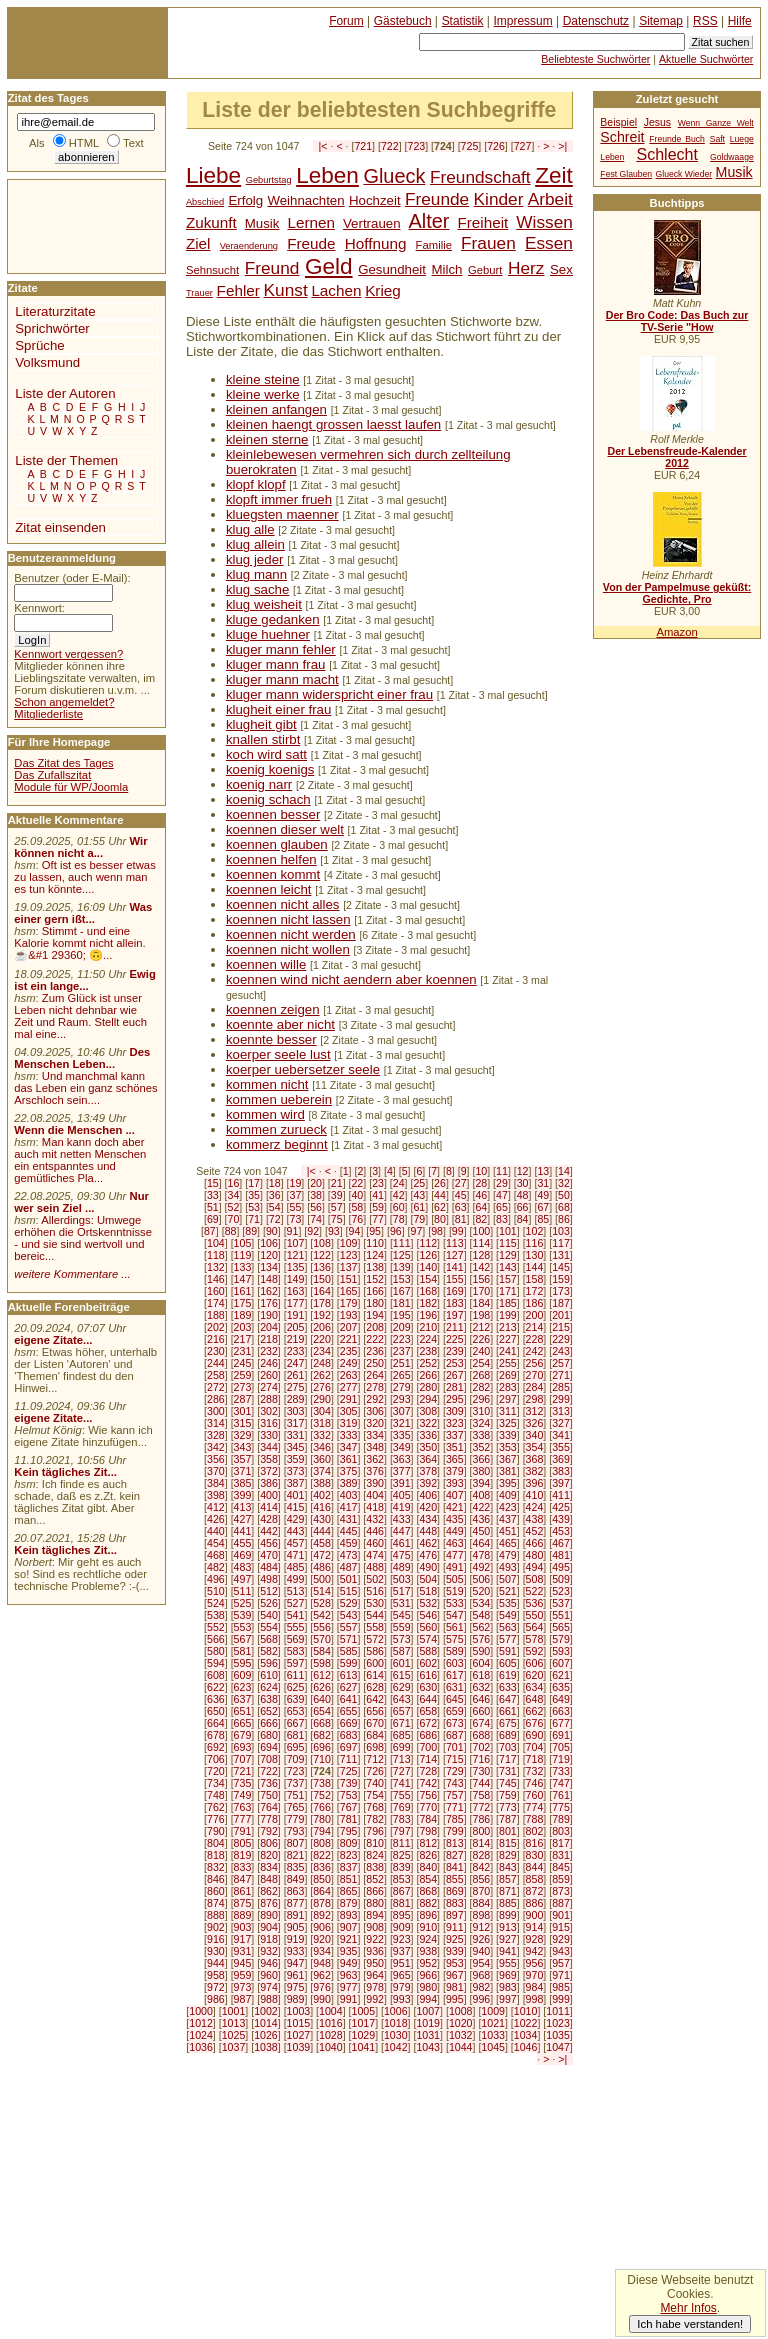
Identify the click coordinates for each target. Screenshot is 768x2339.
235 (349, 1351)
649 (561, 1699)
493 (508, 1567)
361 (349, 1459)
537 (561, 1603)
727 (523, 146)
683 (349, 1735)
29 (502, 1183)
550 (535, 1615)
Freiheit (482, 222)
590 (482, 1651)
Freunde (437, 199)
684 (375, 1735)
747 (561, 1783)
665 (243, 1723)
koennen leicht (269, 889)
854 (428, 1879)
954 (482, 1963)
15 (213, 1183)
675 (508, 1723)
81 (461, 1219)
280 (428, 1387)
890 (269, 1915)
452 (535, 1531)
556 (322, 1627)
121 (296, 1255)
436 (482, 1519)
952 (428, 1963)
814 (482, 1843)
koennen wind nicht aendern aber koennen (351, 979)
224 (428, 1339)
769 (402, 1807)
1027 (299, 2035)
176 (269, 1303)
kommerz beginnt (277, 1144)
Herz (526, 268)
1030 (396, 2035)
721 (363, 146)
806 (269, 1843)
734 (216, 1783)
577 (508, 1639)
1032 (461, 2035)
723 (417, 146)
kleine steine (263, 379)
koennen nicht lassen (288, 919)
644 (428, 1699)
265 (402, 1375)
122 (322, 1255)
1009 (493, 2011)
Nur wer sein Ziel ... (81, 1202)
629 (402, 1687)
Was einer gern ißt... (83, 913)
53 (254, 1207)
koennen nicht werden (291, 934)
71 (254, 1219)
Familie (434, 245)
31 (543, 1183)
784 (428, 1819)
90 (272, 1231)
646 (482, 1699)
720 (216, 1771)
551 (561, 1615)
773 (508, 1807)
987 (243, 1999)
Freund (272, 268)
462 (428, 1543)
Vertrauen (372, 223)
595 (243, 1663)
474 (375, 1555)
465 (508, 1543)
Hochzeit (375, 200)
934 (322, 1951)
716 (482, 1759)
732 (535, 1771)
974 (269, 1987)
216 (216, 1339)
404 (375, 1495)
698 (375, 1747)
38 (316, 1195)
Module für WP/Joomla (71, 787)
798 (428, 1831)
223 (402, 1339)
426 (216, 1519)
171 (508, 1291)
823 (349, 1855)
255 (508, 1363)
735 (243, 1783)
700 (428, 1747)
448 (428, 1531)
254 (482, 1363)
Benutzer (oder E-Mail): (72, 578)
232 (269, 1351)
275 (296, 1387)
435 (455, 1519)
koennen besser (273, 814)
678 (216, 1735)
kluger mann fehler (281, 649)
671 (402, 1723)
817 (561, 1843)
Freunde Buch (677, 139)
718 (535, 1759)
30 (523, 1183)
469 (243, 1555)
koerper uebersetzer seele (303, 1069)
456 (269, 1543)
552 (216, 1627)
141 (455, 1267)
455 (243, 1543)
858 (535, 1879)
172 (535, 1291)
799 (455, 1831)
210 (428, 1327)
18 (275, 1183)
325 (508, 1423)
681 (296, 1735)
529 (349, 1603)
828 (482, 1855)
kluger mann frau (276, 664)
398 (216, 1495)
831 (561, 1855)
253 (455, 1363)
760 (535, 1795)
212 (482, 1327)
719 (561, 1759)
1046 (526, 2047)
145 (561, 1267)
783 (402, 1819)
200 (535, 1315)
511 (243, 1591)
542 (322, 1615)
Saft (717, 139)
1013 (234, 2023)
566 (216, 1639)
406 (428, 1495)
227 (508, 1339)
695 (296, 1747)
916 (216, 1939)
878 (322, 1903)
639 (296, 1699)
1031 (428, 2035)
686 (428, 1735)
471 (296, 1555)
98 (437, 1231)
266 (428, 1375)
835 (296, 1867)
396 (535, 1483)
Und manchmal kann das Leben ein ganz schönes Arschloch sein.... (85, 1088)
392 (428, 1483)
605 (508, 1663)
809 (349, 1843)
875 (243, 1903)
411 (561, 1495)
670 (375, 1723)
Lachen (336, 290)
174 (216, 1303)
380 (482, 1471)
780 (322, 1819)
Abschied (205, 202)
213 (508, 1327)
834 (269, 1867)
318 (322, 1423)
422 (482, 1507)
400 (269, 1495)
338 (482, 1435)
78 (399, 1219)
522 (535, 1591)
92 (313, 1231)
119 (243, 1255)
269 (508, 1375)
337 (455, 1435)
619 (508, 1675)
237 (402, 1351)
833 (243, 1867)
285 (561, 1387)
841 (455, 1867)
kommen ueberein (279, 1099)
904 (269, 1927)
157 (508, 1279)
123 (349, 1255)
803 (561, 1831)
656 (375, 1711)
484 (269, 1567)
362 (375, 1459)
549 (508, 1615)
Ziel (198, 243)
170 (482, 1291)
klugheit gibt (261, 724)
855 (455, 1879)
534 (482, 1603)
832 (216, 1867)
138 (375, 1267)
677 (561, 1723)
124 (375, 1255)
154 (428, 1279)
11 (502, 1171)
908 (375, 1927)
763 (243, 1807)
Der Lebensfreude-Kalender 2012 (676, 457)
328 (216, 1435)
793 (296, 1831)
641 (349, 1699)
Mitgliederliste (48, 714)
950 (375, 1963)
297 (508, 1399)
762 (216, 1807)
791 (243, 1831)
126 (428, 1255)
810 (375, 1843)
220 (322, 1339)
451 (508, 1531)
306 (375, 1411)
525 (243, 1603)
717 (508, 1759)
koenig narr (259, 784)
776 (216, 1819)
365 (455, 1459)
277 (349, 1387)
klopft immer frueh (279, 499)
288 (269, 1399)
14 (564, 1171)
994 (428, 1999)
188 (216, 1315)
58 (357, 1207)
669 (349, 1723)
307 (402, 1411)
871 (508, 1891)
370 (216, 1471)
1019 (428, 2023)
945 (243, 1963)
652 (269, 1711)
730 (482, 1771)
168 (428, 1291)
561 (455, 1627)
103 (561, 1231)
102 (535, 1231)
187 (561, 1303)
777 (243, 1819)
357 (243, 1459)
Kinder (499, 199)
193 (349, 1315)
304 (322, 1411)
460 (375, 1543)
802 (535, 1831)
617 (455, 1675)
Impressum (523, 21)
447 (402, 1531)
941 (508, 1951)
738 (322, 1783)
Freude (311, 243)
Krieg (383, 290)
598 (322, 1663)
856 (482, 1879)
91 (293, 1231)
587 (402, 1651)
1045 (493, 2047)
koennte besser (271, 1039)
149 (296, 1279)
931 (243, 1951)
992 (375, 1999)
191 (296, 1315)
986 (216, 1999)
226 (482, 1339)
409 (508, 1495)
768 (375, 1807)
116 (535, 1243)
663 (561, 1711)
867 (402, 1891)
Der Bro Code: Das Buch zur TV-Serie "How (677, 321)
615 (402, 1675)
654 (322, 1711)
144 (535, 1267)
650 (216, 1711)
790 (216, 1831)
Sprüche (39, 345)
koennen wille (266, 964)
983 (508, 1987)
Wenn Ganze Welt (716, 123)
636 (216, 1699)
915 (561, 1927)
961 (296, 1975)
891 (296, 1915)
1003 (299, 2011)
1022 (526, 2023)
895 (402, 1915)
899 (508, 1915)
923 (402, 1939)
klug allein (255, 544)
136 (322, 1267)
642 (375, 1699)
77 (378, 1219)
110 (375, 1243)
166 (375, 1291)
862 (269, 1891)
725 (470, 146)
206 (322, 1327)
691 (561, 1735)
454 (216, 1543)
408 (482, 1495)
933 (296, 1951)
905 (296, 1927)
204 (269, 1327)
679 (243, 1735)
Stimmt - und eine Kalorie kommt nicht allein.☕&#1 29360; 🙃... (80, 943)
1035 (558, 2035)
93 (334, 1231)
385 (243, 1483)
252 (428, 1363)
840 (428, 1867)
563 (508, 1627)
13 (543, 1171)
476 (428, 1555)
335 (402, 1435)
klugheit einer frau (278, 709)
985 (561, 1987)
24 (399, 1183)
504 (428, 1579)
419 (402, 1507)
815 (508, 1843)
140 (428, 1267)
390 (375, 1483)
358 (269, 1459)
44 (440, 1195)
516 (375, 1591)
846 (216, 1879)
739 (349, 1783)
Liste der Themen (66, 460)
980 (428, 1987)
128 (482, 1255)
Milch (447, 269)
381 (508, 1471)
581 (243, 1651)
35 (254, 1195)
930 (216, 1951)
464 (482, 1543)
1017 (364, 2023)
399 (243, 1495)
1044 (461, 2047)
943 (561, 1951)
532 (428, 1603)
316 (269, 1423)
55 (296, 1207)
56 (316, 1207)
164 (322, 1291)
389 (349, 1483)
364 (428, 1459)
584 (322, 1651)
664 (216, 1723)
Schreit (622, 137)
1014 (266, 2023)
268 (482, 1375)
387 (296, 1483)
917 (243, 1939)
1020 (461, 2023)
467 (561, 1543)
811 (402, 1843)
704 (535, 1747)
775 (561, 1807)
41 (378, 1195)
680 (269, 1735)
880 (375, 1903)
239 (455, 1351)
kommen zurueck (276, 1129)
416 (322, 1507)
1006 (396, 2011)
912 (482, 1927)
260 (269, 1375)
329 (243, 1435)
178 (322, 1303)
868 (428, 1891)
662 (535, 1711)
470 (269, 1555)
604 (482, 1663)
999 (561, 1999)
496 (216, 1579)
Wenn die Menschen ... (74, 1130)
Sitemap (661, 21)
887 (561, 1903)
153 (402, 1279)
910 (428, 1927)
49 (543, 1195)
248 (322, 1363)
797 (402, 1831)
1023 (558, 2023)
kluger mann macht (282, 679)
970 (535, 1975)
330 (269, 1435)
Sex (561, 269)
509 (561, 1579)
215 (561, 1327)
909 (402, 1927)
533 (455, 1603)
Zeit (554, 175)
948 (322, 1963)
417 (349, 1507)
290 (322, 1399)
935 (349, 1951)
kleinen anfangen (276, 409)
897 (455, 1915)
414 (269, 1507)
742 (428, 1783)
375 (349, 1471)
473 (349, 1555)
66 (523, 1207)
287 (243, 1399)
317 (296, 1423)
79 (419, 1219)
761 (561, 1795)
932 (269, 1951)
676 (535, 1723)
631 (455, 1687)
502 (375, 1579)
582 (269, 1651)
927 (508, 1939)
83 (502, 1219)
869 (455, 1891)
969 (508, 1975)
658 (428, 1711)
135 (296, 1267)
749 (243, 1795)
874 (216, 1903)
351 (455, 1447)
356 (216, 1459)
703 (508, 1747)
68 (564, 1207)
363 (402, 1459)
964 (375, 1975)
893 (349, 1915)
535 (508, 1603)
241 (508, 1351)
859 (561, 1879)
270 (535, 1375)
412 (216, 1507)
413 (243, 1507)
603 (455, 1663)
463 (455, 1543)
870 (482, 1891)
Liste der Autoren (65, 393)
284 (535, 1387)
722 (390, 146)
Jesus (657, 122)
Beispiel (618, 122)
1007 (428, 2011)
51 (213, 1207)
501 (349, 1579)
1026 (266, 2035)
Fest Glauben (626, 174)
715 (455, 1759)
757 (455, 1795)
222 (375, 1339)
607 (561, 1663)
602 (428, 1663)
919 (296, 1939)
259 (243, 1375)
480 (535, 1555)
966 (428, 1975)
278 (375, 1387)
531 (402, 1603)
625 (296, 1687)
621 (561, 1675)
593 (561, 1651)
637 (243, 1699)
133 (243, 1267)
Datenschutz (596, 21)
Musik (262, 223)
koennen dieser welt (285, 829)
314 (216, 1423)
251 (402, 1363)
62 (440, 1207)
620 (535, 1675)
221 (349, 1339)
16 (234, 1183)
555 (296, 1627)
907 (349, 1927)
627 (349, 1687)
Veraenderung (249, 246)
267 (455, 1375)
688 (482, 1735)
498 (269, 1579)
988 (269, 1999)
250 (375, 1363)
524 (216, 1603)
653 (296, 1711)
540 (269, 1615)
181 (402, 1303)
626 (322, 1687)
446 (375, 1531)
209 (402, 1327)
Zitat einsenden (60, 527)
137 (349, 1267)
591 (508, 1651)
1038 (266, 2047)
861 (243, 1891)
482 (216, 1567)
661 (508, 1711)
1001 (234, 2011)
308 (428, 1411)
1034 (526, 2035)
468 (216, 1555)
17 (254, 1183)
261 (296, 1375)
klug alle (250, 529)
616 (428, 1675)
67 (543, 1207)
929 (561, 1939)
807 (296, 1843)
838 (375, 1867)
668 (322, 1723)
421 (455, 1507)
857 (508, 1879)
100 (482, 1231)
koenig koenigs (270, 769)
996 (482, 1999)
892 (322, 1915)
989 (296, 1999)
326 (535, 1423)
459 (349, 1543)
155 (455, 1279)
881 (402, 1903)
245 (243, 1363)
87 (210, 1231)
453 (561, 1531)
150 (322, 1279)
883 (455, 1903)
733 (561, 1771)
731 (508, 1771)
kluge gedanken (273, 619)
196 (428, 1315)
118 (216, 1255)
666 (269, 1723)
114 (482, 1243)
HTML (84, 143)
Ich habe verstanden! (690, 2324)
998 (535, 1999)
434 (428, 1519)
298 (535, 1399)
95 (375, 1231)
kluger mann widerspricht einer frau (329, 694)
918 (269, 1939)
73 (296, 1219)
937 (402, 1951)
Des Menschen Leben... (82, 1058)
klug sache (257, 589)
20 (316, 1183)
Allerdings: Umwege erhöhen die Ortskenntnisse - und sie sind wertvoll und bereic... (83, 1238)
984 (535, 1987)
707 (243, 1759)
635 (561, 1687)
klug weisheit (264, 604)
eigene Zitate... (53, 1340)
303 (296, 1411)
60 (399, 1207)
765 (296, 1807)
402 (322, 1495)
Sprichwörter (52, 328)
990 (322, 1999)
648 (535, 1699)
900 (535, 1915)
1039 (299, 2047)
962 (322, 1975)
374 (322, 1471)
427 (243, 1519)
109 (349, 1243)
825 (402, 1855)
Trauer (199, 293)
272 (216, 1387)
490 (428, 1567)
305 (349, 1411)
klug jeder (255, 559)
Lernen (311, 222)
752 (322, 1795)
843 (508, 1867)
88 (231, 1231)
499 (296, 1579)
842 (482, 1867)
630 (428, 1687)
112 (428, 1243)
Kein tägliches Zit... (65, 1472)
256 (535, 1363)
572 (375, 1639)
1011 (558, 2011)
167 (402, 1291)
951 (402, 1963)
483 (243, 1567)
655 (349, 1711)
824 (375, 1855)
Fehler (238, 290)
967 (455, 1975)
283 (508, 1387)
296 (482, 1399)
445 (349, 1531)
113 (455, 1243)
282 (482, 1387)
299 (561, 1399)
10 (481, 1171)
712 (375, 1759)
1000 (201, 2011)
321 (402, 1423)
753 (349, 1795)
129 (508, 1255)
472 (322, 1555)
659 (455, 1711)
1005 (364, 2011)
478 (482, 1555)
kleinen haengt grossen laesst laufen (333, 424)
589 (455, 1651)
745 (508, 1783)
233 (296, 1351)
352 (482, 1447)
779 (296, 1819)
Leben (327, 175)
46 (481, 1195)
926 (482, 1939)
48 (523, 1195)
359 (296, 1459)
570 (322, 1639)
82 (481, 1219)
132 (216, 1267)
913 (508, 1927)
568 (269, 1639)
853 (402, 1879)
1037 (234, 2047)
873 (561, 1891)
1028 (331, 2035)
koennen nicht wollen (288, 949)
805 (243, 1843)
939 (455, 1951)
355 (561, 1447)
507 (508, 1579)
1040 (331, 2047)
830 (535, 1855)
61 (419, 1207)
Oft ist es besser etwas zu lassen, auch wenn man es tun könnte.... (85, 877)
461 (402, 1543)
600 (375, 1663)
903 (243, 1927)
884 (482, 1903)
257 (561, 1363)
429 (296, 1519)
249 (349, 1363)
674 (482, 1723)
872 (535, 1891)
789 (561, 1819)
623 (243, 1687)
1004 (331, 2011)
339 (508, 1435)
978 (375, 1987)
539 (243, 1615)
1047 (558, 2047)
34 (234, 1195)
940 (482, 1951)
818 (216, 1855)
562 (482, 1627)
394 (482, 1483)
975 (296, 1987)
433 (402, 1519)
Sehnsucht (212, 270)
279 (402, 1387)
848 (269, 1879)
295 (455, 1399)
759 (508, 1795)
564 (535, 1627)
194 (375, 1315)
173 (561, 1291)
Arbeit (550, 199)
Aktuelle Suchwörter (706, 59)
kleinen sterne (267, 439)
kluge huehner (268, 634)
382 (535, 1471)
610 (269, 1675)
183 (455, 1303)
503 (402, 1579)
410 (535, 1495)
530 (375, 1603)
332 (322, 1435)
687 (455, 1735)
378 (428, 1471)
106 (269, 1243)
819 (243, 1855)
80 (440, 1219)
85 (543, 1219)
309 (455, 1411)
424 (535, 1507)
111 (402, 1243)
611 (296, 1675)
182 (428, 1303)
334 (375, 1435)
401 (296, 1495)
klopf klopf (256, 484)
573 (402, 1639)
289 (296, 1399)
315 (243, 1423)
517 (402, 1591)
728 (428, 1771)
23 (378, 1183)
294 (428, 1399)
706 (216, 1759)
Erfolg (245, 200)
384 (216, 1483)
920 (322, 1939)
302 (269, 1411)
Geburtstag (269, 180)
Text (133, 143)
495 (561, 1567)
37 (296, 1195)
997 (508, 1999)
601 (402, 1663)
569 (296, 1639)
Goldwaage (732, 157)
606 (535, 1663)
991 (349, 1999)
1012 (201, 2023)
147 (243, 1279)
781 (349, 1819)
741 (402, 1783)
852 (375, 1879)
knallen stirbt (263, 739)
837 (349, 1867)
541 (296, 1615)
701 (455, 1747)
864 (322, 1891)
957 (561, 1963)
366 (482, 1459)
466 (535, 1543)
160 (216, 1291)
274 (269, 1387)
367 (508, 1459)
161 (243, 1291)
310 (482, 1411)
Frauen (488, 243)
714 (428, 1759)
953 (455, 1963)
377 (402, 1471)
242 (535, 1351)
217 (243, 1339)
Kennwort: (39, 608)
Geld (329, 266)
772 (482, 1807)
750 (269, 1795)
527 (296, 1603)
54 (275, 1207)
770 (428, 1807)
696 (322, 1747)
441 (243, 1531)
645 (455, 1699)
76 (357, 1219)
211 (455, 1327)
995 (455, 1999)
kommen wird (265, 1114)
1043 (428, 2047)
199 (508, 1315)
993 (402, 1999)
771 (455, 1807)
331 (296, 1435)
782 (375, 1819)
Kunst (286, 290)
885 (508, 1903)
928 (535, 1939)
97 (417, 1231)
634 (535, 1687)
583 (296, 1651)
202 (216, 1327)
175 (243, 1303)
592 (535, 1651)
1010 (526, 2011)
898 (482, 1915)
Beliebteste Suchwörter (595, 59)
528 (322, 1603)
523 (561, 1591)
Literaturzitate (55, 311)
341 (561, 1435)
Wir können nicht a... (80, 847)
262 (322, 1375)
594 (216, 1663)
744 (482, 1783)
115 (508, 1243)
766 (322, 1807)
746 (535, 1783)
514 (322, 1591)
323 (455, 1423)
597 (296, 1663)
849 (296, 1879)
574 (428, 1639)
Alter (429, 221)
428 (269, 1519)
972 (216, 1987)
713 (402, 1759)
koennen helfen (271, 859)
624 (269, 1687)
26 (440, 1183)
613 (349, 1675)
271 (561, 1375)
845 (561, 1867)
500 (322, 1579)
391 (402, 1483)
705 (561, 1747)
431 (349, 1519)
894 (375, 1915)
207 (349, 1327)
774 (535, 1807)
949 (349, 1963)
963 (349, 1975)
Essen (549, 243)
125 (402, 1255)
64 (481, 1207)
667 (296, 1723)
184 (482, 1303)
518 (428, 1591)
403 (349, 1495)
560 (428, 1627)
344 (269, 1447)
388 (322, 1483)
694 (269, 1747)
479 (508, 1555)
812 (428, 1843)
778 (269, 1819)
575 (455, 1639)
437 (508, 1519)
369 (561, 1459)
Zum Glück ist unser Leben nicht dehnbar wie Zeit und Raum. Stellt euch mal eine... (80, 1016)
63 (461, 1207)
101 (508, 1231)
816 (535, 1843)
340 (535, 1435)
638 (269, 1699)
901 (561, 1915)
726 (496, 146)
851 (349, 1879)
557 (349, 1627)
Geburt (485, 270)
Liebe (213, 175)
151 (349, 1279)
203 (243, 1327)
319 (349, 1423)
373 (296, 1471)
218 (269, 1339)
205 (296, 1327)
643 (402, 1699)
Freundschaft (480, 177)
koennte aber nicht (280, 1024)
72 (275, 1219)
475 (402, 1555)
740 (375, 1783)
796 (375, 1831)
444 (322, 1531)
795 (349, 1831)
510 (216, 1591)
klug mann (256, 574)
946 (269, 1963)
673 (455, 1723)
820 (269, 1855)
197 (455, 1315)
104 (216, 1243)
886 (535, 1903)
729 (455, 1771)
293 (402, 1399)
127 (455, 1255)
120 (269, 1255)
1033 (493, 2035)
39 (337, 1195)
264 (375, 1375)
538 (216, 1615)
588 (428, 1651)
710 (322, 1759)
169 (455, 1291)
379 (455, 1471)
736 (269, 1783)
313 (561, 1411)
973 (243, 1987)
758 (482, 1795)
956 (535, 1963)
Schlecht (667, 154)
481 (561, 1555)
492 (482, 1567)
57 (337, 1207)
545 (402, 1615)
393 (455, 1483)
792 (269, 1831)
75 (337, 1219)
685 (402, 1735)
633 (508, 1687)
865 (349, 1891)
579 (561, 1639)
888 (216, 1915)
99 (458, 1231)
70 (234, 1219)
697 (349, 1747)
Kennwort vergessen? (68, 654)
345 (296, 1447)
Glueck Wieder (684, 174)
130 (535, 1255)
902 (216, 1927)
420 (428, 1507)
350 (428, 1447)
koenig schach (268, 799)
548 (482, 1615)
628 (375, 1687)
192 (322, 1315)
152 (375, 1279)
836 (322, 1867)
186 (535, 1303)
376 (375, 1471)
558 (375, 1627)
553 (243, 1627)
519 (455, 1591)
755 (402, 1795)
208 (375, 1327)
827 (455, 1855)
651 (243, 1711)
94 (355, 1231)
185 (508, 1303)
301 (243, 1411)
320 (375, 1423)
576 (482, 1639)
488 (375, 1567)
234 (322, 1351)
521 (508, 1591)
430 (322, 1519)
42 (399, 1195)
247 (296, 1363)
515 (349, 1591)
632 (482, 1687)
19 (296, 1183)
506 (482, 1579)
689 (508, 1735)
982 (482, 1987)
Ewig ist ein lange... (85, 980)
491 (455, 1567)
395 (508, 1483)
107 (296, 1243)
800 (482, 1831)
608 (216, 1675)
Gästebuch (403, 21)
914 (535, 1927)
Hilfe (740, 21)
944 (216, 1963)
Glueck (394, 176)
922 (375, 1939)
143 (508, 1267)
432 (375, 1519)
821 (296, 1855)
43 (419, 1195)
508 (535, 1579)
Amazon (676, 632)
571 (349, 1639)
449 (455, 1531)
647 (508, 1699)
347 (349, 1447)
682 (322, 1735)
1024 (201, 2035)
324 (482, 1423)
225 (455, 1339)
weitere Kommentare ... (72, 1274)
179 (349, 1303)
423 (508, 1507)
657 (402, 1711)
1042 (396, 2047)
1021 (493, 2023)
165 (349, 1291)
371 (243, 1471)
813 (455, 1843)
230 (216, 1351)
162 (269, 1291)
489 (402, 1567)
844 (535, 1867)
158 (535, 1279)
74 (316, 1219)
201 (561, 1315)
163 (296, 1291)
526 (269, 1603)
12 (523, 1171)
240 (482, 1351)
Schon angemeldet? (64, 702)
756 (428, 1795)
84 (523, 1219)
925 (455, 1939)
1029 (364, 2035)
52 (234, 1207)
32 (564, 1183)
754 (375, 1795)
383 (561, 1471)
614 (375, 1675)
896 (428, 1915)
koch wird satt (266, 754)
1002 (266, 2011)
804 (216, 1843)
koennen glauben (277, 844)
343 (243, 1447)
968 (482, 1975)
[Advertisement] (68, 225)
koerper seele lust (278, 1054)
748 (216, 1795)
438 (535, 1519)
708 (269, 1759)
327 (561, 1423)
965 (402, 1975)
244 (216, 1363)
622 (216, 1687)
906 (322, 1927)
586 (375, 1651)
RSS (705, 21)
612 (322, 1675)
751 (296, 1795)
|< (323, 146)
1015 (299, 2023)
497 (243, 1579)
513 (296, 1591)
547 (455, 1615)
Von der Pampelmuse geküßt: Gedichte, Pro (677, 593)
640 (322, 1699)
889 (243, 1915)
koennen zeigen (273, 1009)
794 (322, 1831)
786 (482, 1819)
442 (269, 1531)
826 (428, 1855)
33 (213, 1195)
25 (419, 1183)
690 (535, 1735)
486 (322, 1567)
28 (481, 1183)
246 (269, 1363)
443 (296, 1531)
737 (296, 1783)
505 (455, 1579)
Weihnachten (305, 200)
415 (296, 1507)
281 (455, 1387)
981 (455, 1987)
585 (349, 1651)
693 (243, 1747)
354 (535, 1447)
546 (428, 1615)
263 (349, 1375)
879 (349, 1903)
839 (402, 1867)
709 (296, 1759)
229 (561, 1339)
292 (375, 1399)
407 (455, 1495)
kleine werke (263, 394)
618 (482, 1675)
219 (296, 1339)
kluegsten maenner (282, 514)
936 (375, 1951)
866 (375, 1891)
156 (482, 1279)
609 (243, 1675)
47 (502, 1195)
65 (502, 1207)
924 (428, 1939)
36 (275, 1195)
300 (216, 1411)
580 (216, 1651)
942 (535, 1951)
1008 (461, 2011)
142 (482, 1267)
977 (349, 1987)
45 (461, 1195)
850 (322, 1879)
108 (322, 1243)
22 (357, 1183)
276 (322, 1387)
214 (535, 1327)
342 (216, 1447)
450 (482, 1531)
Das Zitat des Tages (63, 763)
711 (349, 1759)
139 (402, 1267)
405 (402, 1495)
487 (349, 1567)
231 (243, 1351)
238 (428, 1351)
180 (375, 1303)
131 (561, 1255)
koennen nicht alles (283, 904)
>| (562, 146)
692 (216, 1747)
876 (269, 1903)
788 (535, 1819)
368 (535, 1459)
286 (216, 1399)
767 (349, 1807)
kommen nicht (267, 1084)
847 (243, 1879)
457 (296, 1543)
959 (243, 1975)
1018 (396, 2023)
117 (561, 1243)
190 (269, 1315)
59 (378, 1207)
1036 (201, 2047)
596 (269, 1663)
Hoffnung (376, 243)
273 (243, 1387)
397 (561, 1483)
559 (402, 1627)
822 (322, 1855)
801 (508, 1831)
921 (349, 1939)
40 (357, 1195)
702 (482, 1747)
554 (269, 1627)
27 (461, 1183)
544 (375, 1615)
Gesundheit (392, 269)
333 (349, 1435)
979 (402, 1987)
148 (269, 1279)
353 (508, 1447)
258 (216, 1375)
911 (455, 1927)
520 (482, 1591)
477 (455, 1555)
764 (269, 1807)
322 (428, 1423)
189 (243, 1315)
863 (296, 1891)
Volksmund (47, 362)
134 (269, 1267)
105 (243, 1243)
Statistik (463, 21)
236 (375, 1351)
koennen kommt (273, 874)
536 (535, 1603)
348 (375, 1447)
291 (349, 1399)
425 (561, 1507)
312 (535, 1411)
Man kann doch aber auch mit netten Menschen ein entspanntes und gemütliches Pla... (80, 1160)
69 (213, 1219)
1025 (234, 2035)
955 (508, 1963)
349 (402, 1447)
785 (455, 1819)
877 (296, 1903)
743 (455, 1783)
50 (564, 1195)
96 (396, 1231)
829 (508, 1855)
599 (349, 1663)
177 (296, 1303)
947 (296, 1963)
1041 (364, 2047)
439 (561, 1519)
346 (322, 1447)
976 (322, 1987)
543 (349, 1615)
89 (251, 1231)
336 (428, 1435)
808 (322, 1843)
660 (482, 1711)
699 (402, 1747)
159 (561, 1279)
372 (269, 1471)
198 (482, 1315)
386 (269, 1483)
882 (428, 1903)
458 (322, 1543)
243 (561, 1351)
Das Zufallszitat (52, 775)
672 (428, 1723)
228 (535, 1339)
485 (296, 1567)
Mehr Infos (688, 2308)
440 (216, 1531)
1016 (331, 2023)
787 (508, 1819)
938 (428, 1951)
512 (269, 1591)
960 (269, 1975)
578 (535, 1639)
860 (216, 1891)
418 (375, 1507)
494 (535, 1567)
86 (564, 1219)
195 (402, 1315)
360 (322, 1459)
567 (243, 1639)
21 (337, 1183)
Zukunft (211, 222)
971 (561, 1975)
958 (216, 1975)
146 (216, 1279)
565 (561, 1627)
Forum (346, 21)
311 (508, 1411)
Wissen (544, 222)
